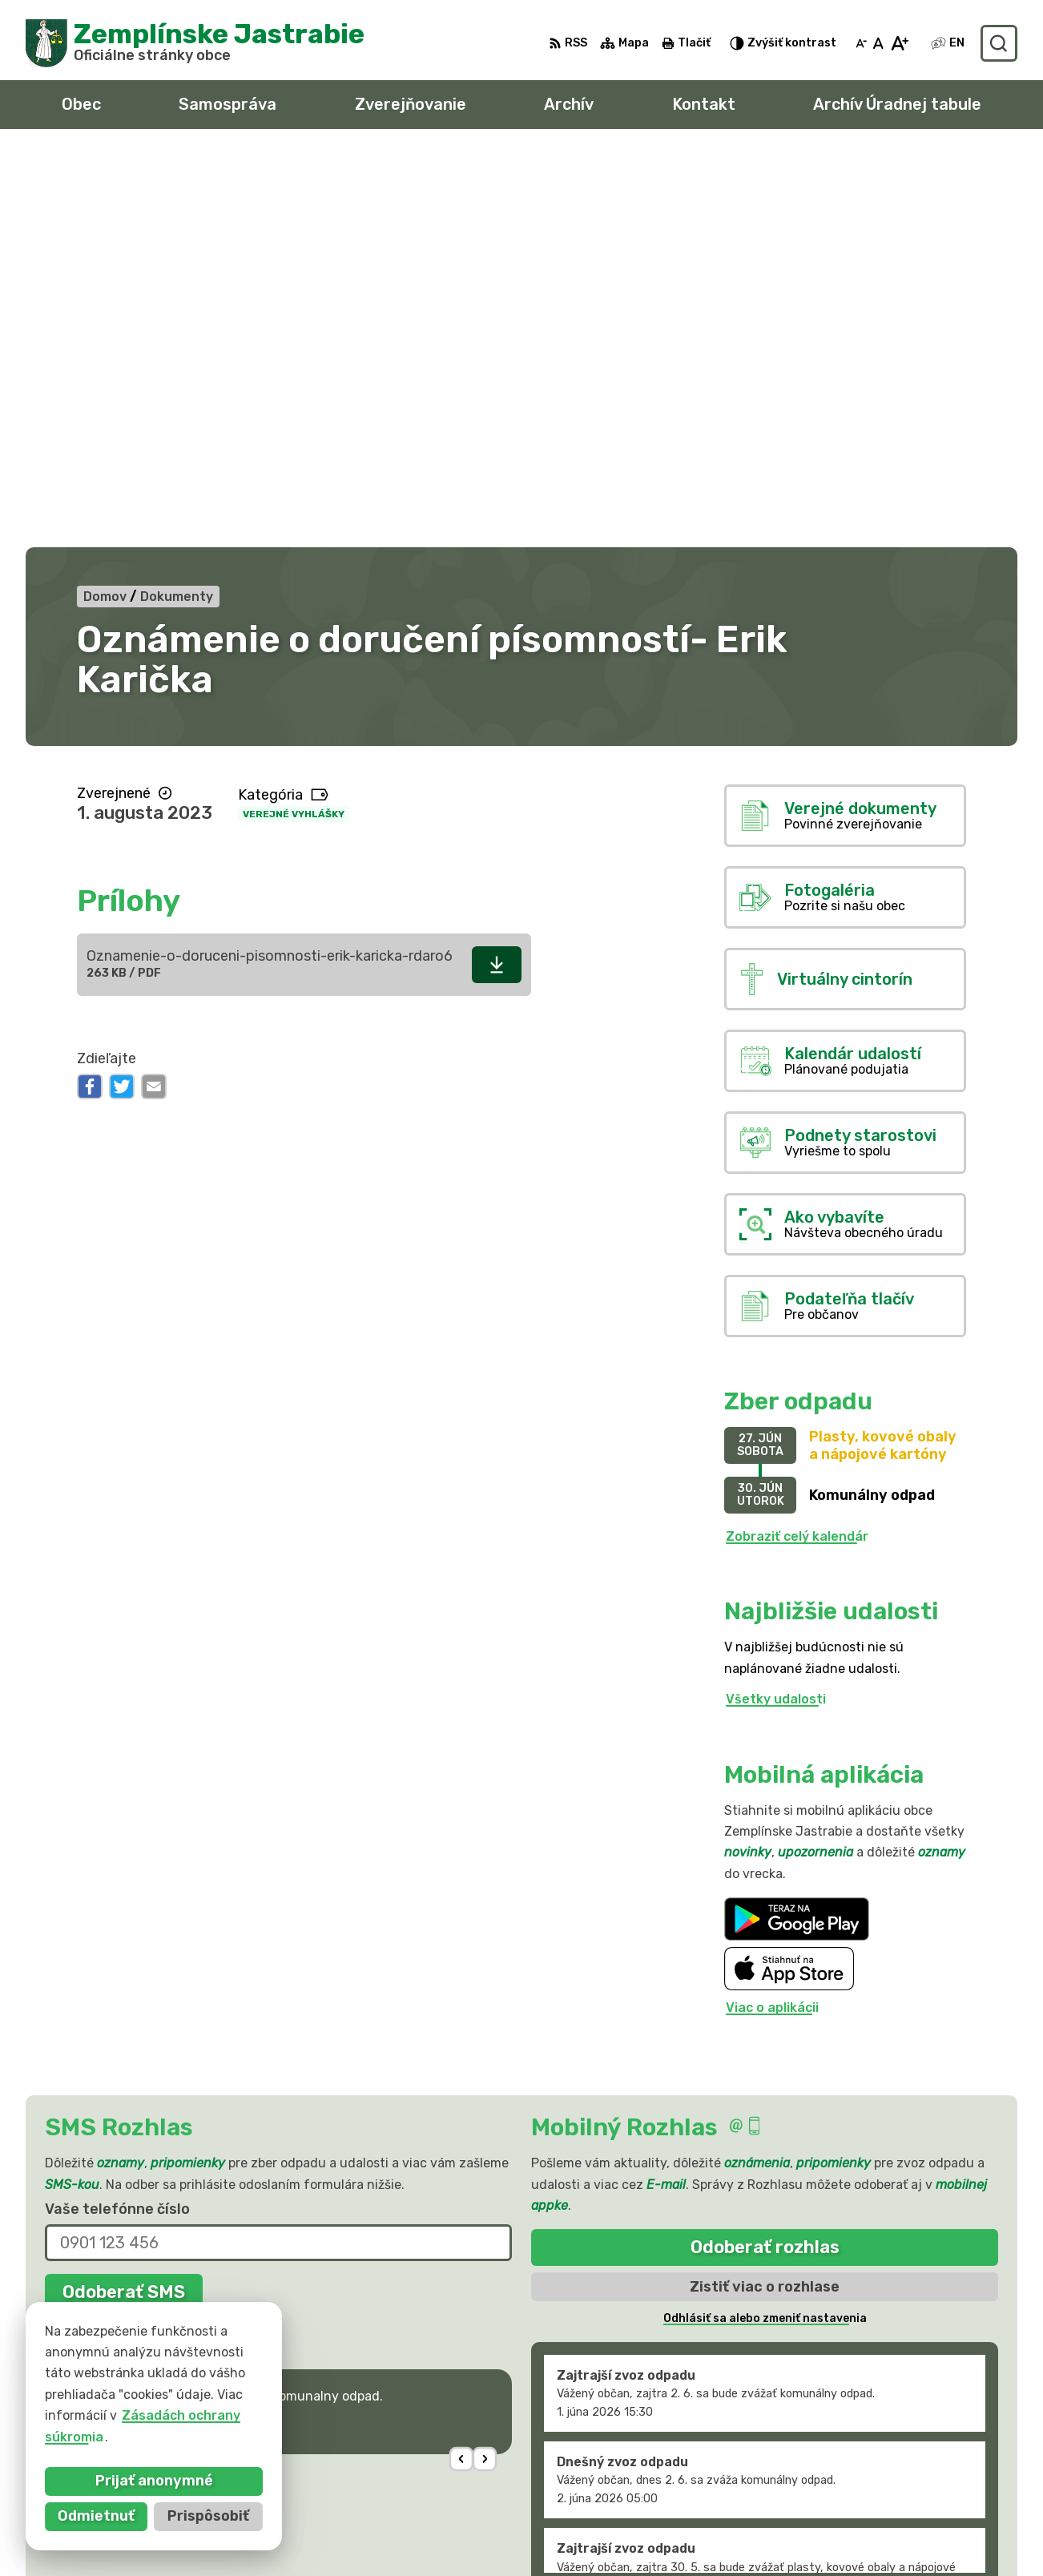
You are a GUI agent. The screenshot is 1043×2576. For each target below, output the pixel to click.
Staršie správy (592, 2194)
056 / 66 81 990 (836, 2505)
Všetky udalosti (776, 1304)
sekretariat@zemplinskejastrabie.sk (900, 2541)
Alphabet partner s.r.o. (263, 2396)
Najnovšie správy (149, 2069)
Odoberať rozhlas (765, 1853)
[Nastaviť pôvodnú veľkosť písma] (878, 43)
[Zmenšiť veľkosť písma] (861, 43)
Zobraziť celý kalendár (797, 1141)
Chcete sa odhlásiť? (102, 1933)
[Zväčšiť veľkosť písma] (899, 43)
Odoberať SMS (123, 1897)
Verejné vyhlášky (293, 419)
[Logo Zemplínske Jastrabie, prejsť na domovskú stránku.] (195, 43)
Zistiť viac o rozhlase (765, 1892)
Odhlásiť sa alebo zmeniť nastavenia (765, 1924)
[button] (461, 2064)
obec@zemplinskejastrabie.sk (879, 2522)
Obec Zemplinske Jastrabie (217, 2411)
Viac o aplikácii (772, 1612)
